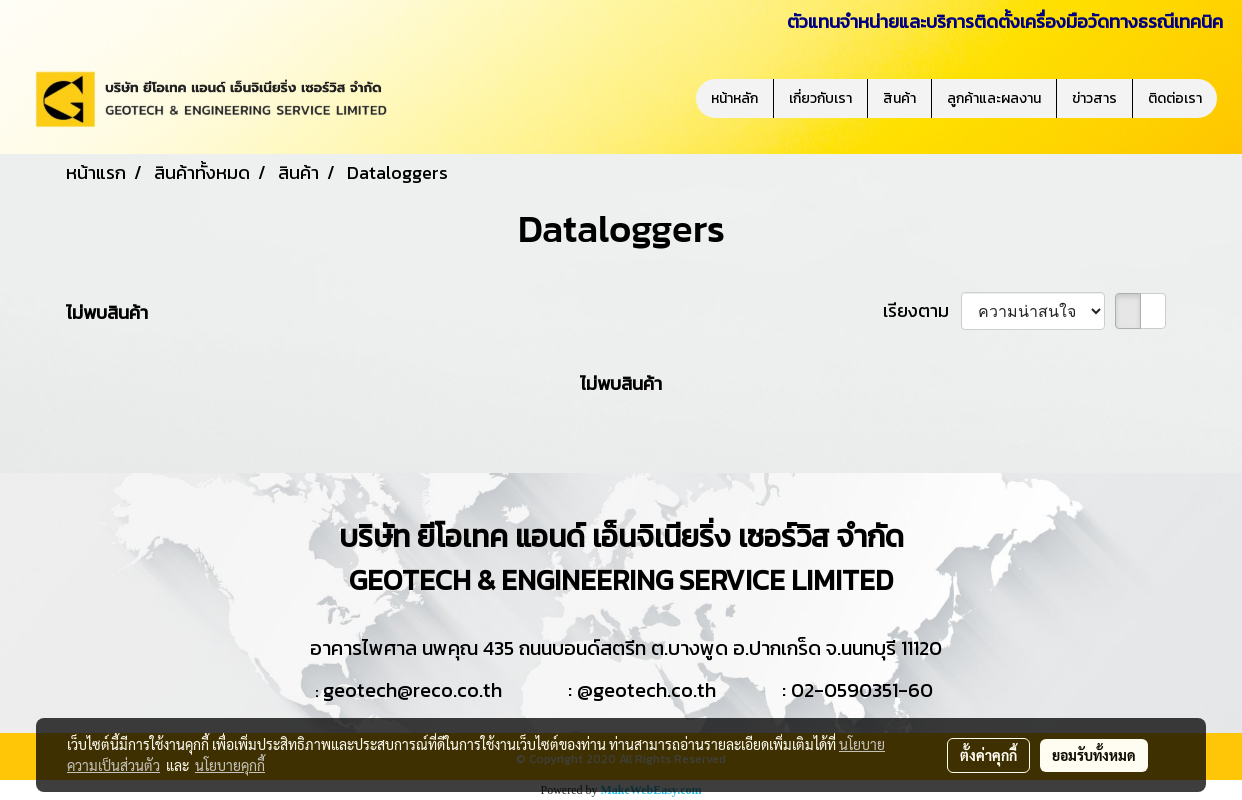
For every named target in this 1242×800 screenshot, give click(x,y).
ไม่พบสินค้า (107, 312)
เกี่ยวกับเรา (820, 98)
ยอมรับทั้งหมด (1094, 755)
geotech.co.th (654, 690)
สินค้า (899, 98)
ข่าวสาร (1094, 98)
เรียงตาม (922, 310)
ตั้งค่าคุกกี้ (988, 755)
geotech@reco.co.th (412, 690)
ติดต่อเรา (1175, 98)
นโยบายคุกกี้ (230, 765)
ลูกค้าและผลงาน (994, 98)
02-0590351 (844, 690)
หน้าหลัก (734, 98)
